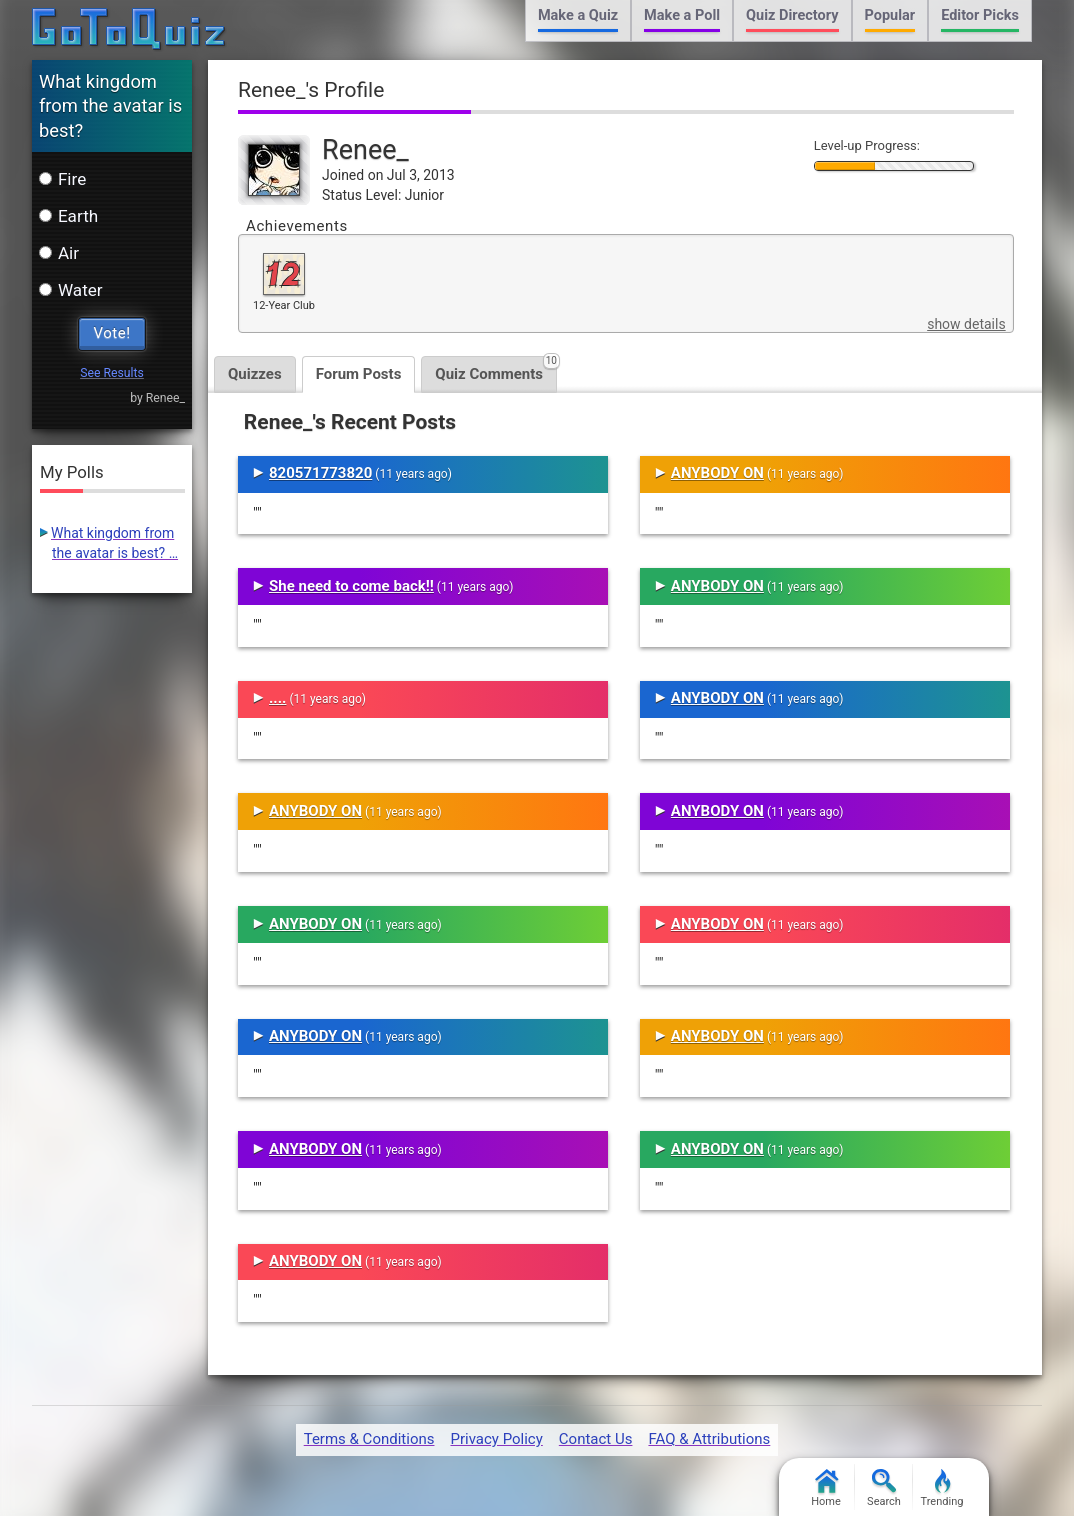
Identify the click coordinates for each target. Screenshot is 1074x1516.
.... (277, 698)
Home (826, 1488)
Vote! (112, 333)
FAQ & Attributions (709, 1439)
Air (59, 253)
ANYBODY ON (315, 811)
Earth (68, 216)
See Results (112, 373)
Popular (890, 15)
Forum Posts (359, 374)
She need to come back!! (351, 586)
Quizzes (255, 374)
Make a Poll (682, 15)
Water (71, 290)
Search (884, 1488)
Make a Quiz (578, 15)
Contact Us (596, 1439)
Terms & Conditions (369, 1439)
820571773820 (320, 473)
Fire (62, 179)
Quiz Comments (496, 369)
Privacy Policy (496, 1439)
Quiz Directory (792, 15)
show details (966, 324)
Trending (942, 1488)
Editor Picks (980, 15)
